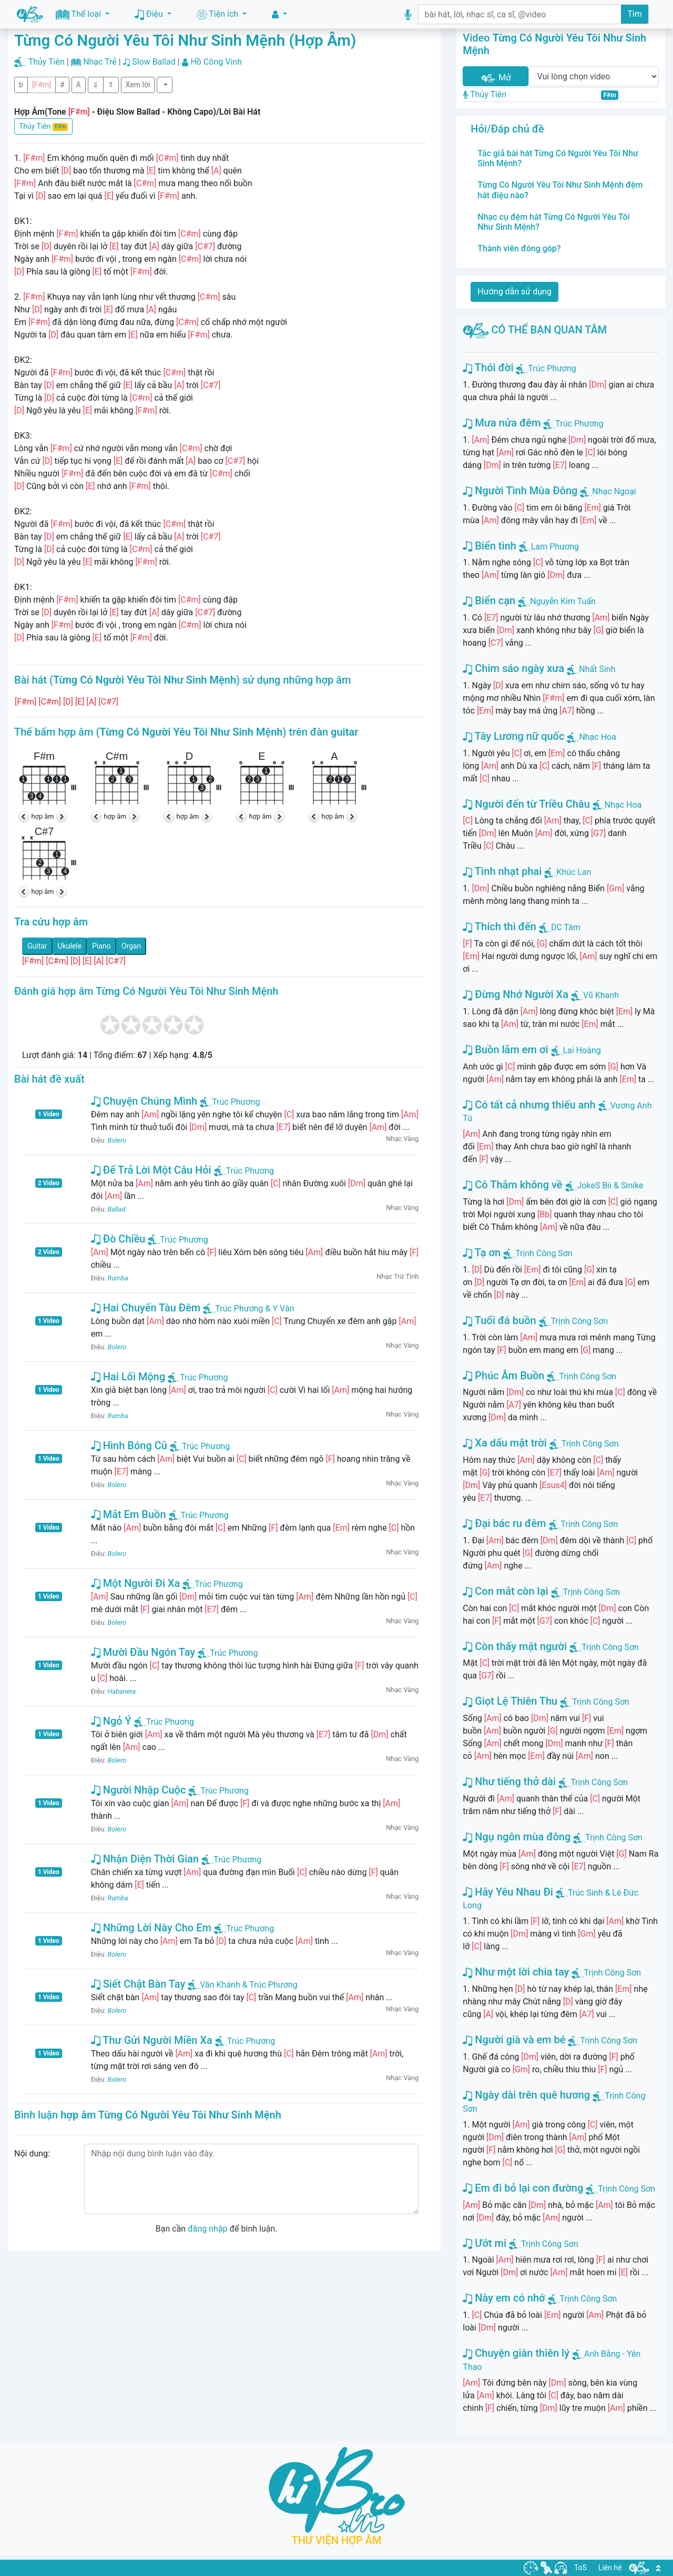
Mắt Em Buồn (128, 1514)
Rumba (118, 1278)
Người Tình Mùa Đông (520, 490)
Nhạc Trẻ (100, 62)
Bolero (117, 1140)
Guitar (37, 946)
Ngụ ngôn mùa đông (516, 1836)
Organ (131, 946)
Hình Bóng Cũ (129, 1445)
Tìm (634, 14)
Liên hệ (610, 2567)
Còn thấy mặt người (515, 1646)
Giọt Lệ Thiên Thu (510, 1701)
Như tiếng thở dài (509, 1781)
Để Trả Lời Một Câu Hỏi (151, 1170)
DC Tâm (565, 927)
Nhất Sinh (597, 669)
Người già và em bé (514, 2039)
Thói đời (488, 367)
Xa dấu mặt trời (505, 1443)
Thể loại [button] (79, 14)
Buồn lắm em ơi (505, 1049)
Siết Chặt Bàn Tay (138, 1984)
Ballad (117, 1209)
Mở (495, 78)
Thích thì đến (499, 926)
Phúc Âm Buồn (503, 1375)
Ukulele (70, 946)
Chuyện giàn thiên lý (516, 2353)
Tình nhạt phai (502, 871)
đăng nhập (207, 2229)
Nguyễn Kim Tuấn (563, 601)
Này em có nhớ (504, 2298)
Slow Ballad (154, 62)
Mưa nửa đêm (502, 422)
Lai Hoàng (582, 1050)
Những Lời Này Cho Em (151, 1927)
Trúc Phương (230, 1102)
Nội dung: (32, 2153)
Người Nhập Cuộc (138, 1790)
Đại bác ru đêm (504, 1523)
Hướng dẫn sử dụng (514, 292)
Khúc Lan (573, 872)
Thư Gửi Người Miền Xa (151, 2040)
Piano (101, 946)
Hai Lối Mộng (128, 1376)
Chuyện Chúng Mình (144, 1101)
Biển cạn (489, 600)
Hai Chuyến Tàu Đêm (146, 1307)
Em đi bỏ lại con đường (523, 2188)
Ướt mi (484, 2243)
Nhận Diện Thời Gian (145, 1858)
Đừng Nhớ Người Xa (515, 994)
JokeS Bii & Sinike (610, 1185)
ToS (580, 2567)
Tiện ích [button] (218, 14)
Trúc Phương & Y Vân (248, 1309)
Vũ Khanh (601, 995)
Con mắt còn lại (505, 1591)
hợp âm (43, 816)
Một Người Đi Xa (135, 1583)
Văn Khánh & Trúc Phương (242, 1985)
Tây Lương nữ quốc (513, 736)
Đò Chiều (118, 1239)
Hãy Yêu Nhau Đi (508, 1892)
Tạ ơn (482, 1252)
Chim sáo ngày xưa (513, 668)
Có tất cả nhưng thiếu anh (529, 1104)
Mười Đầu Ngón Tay (143, 1652)
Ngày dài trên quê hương (526, 2095)
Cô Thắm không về (512, 1184)
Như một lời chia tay (516, 1972)
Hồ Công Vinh (216, 62)
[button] (279, 14)
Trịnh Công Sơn (544, 1253)
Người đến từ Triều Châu (526, 804)
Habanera (122, 1691)
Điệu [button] (150, 14)
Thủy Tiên (46, 62)
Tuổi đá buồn (499, 1320)
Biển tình (489, 545)
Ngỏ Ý (111, 1721)
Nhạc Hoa (597, 737)
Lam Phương (555, 547)
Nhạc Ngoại (614, 491)
